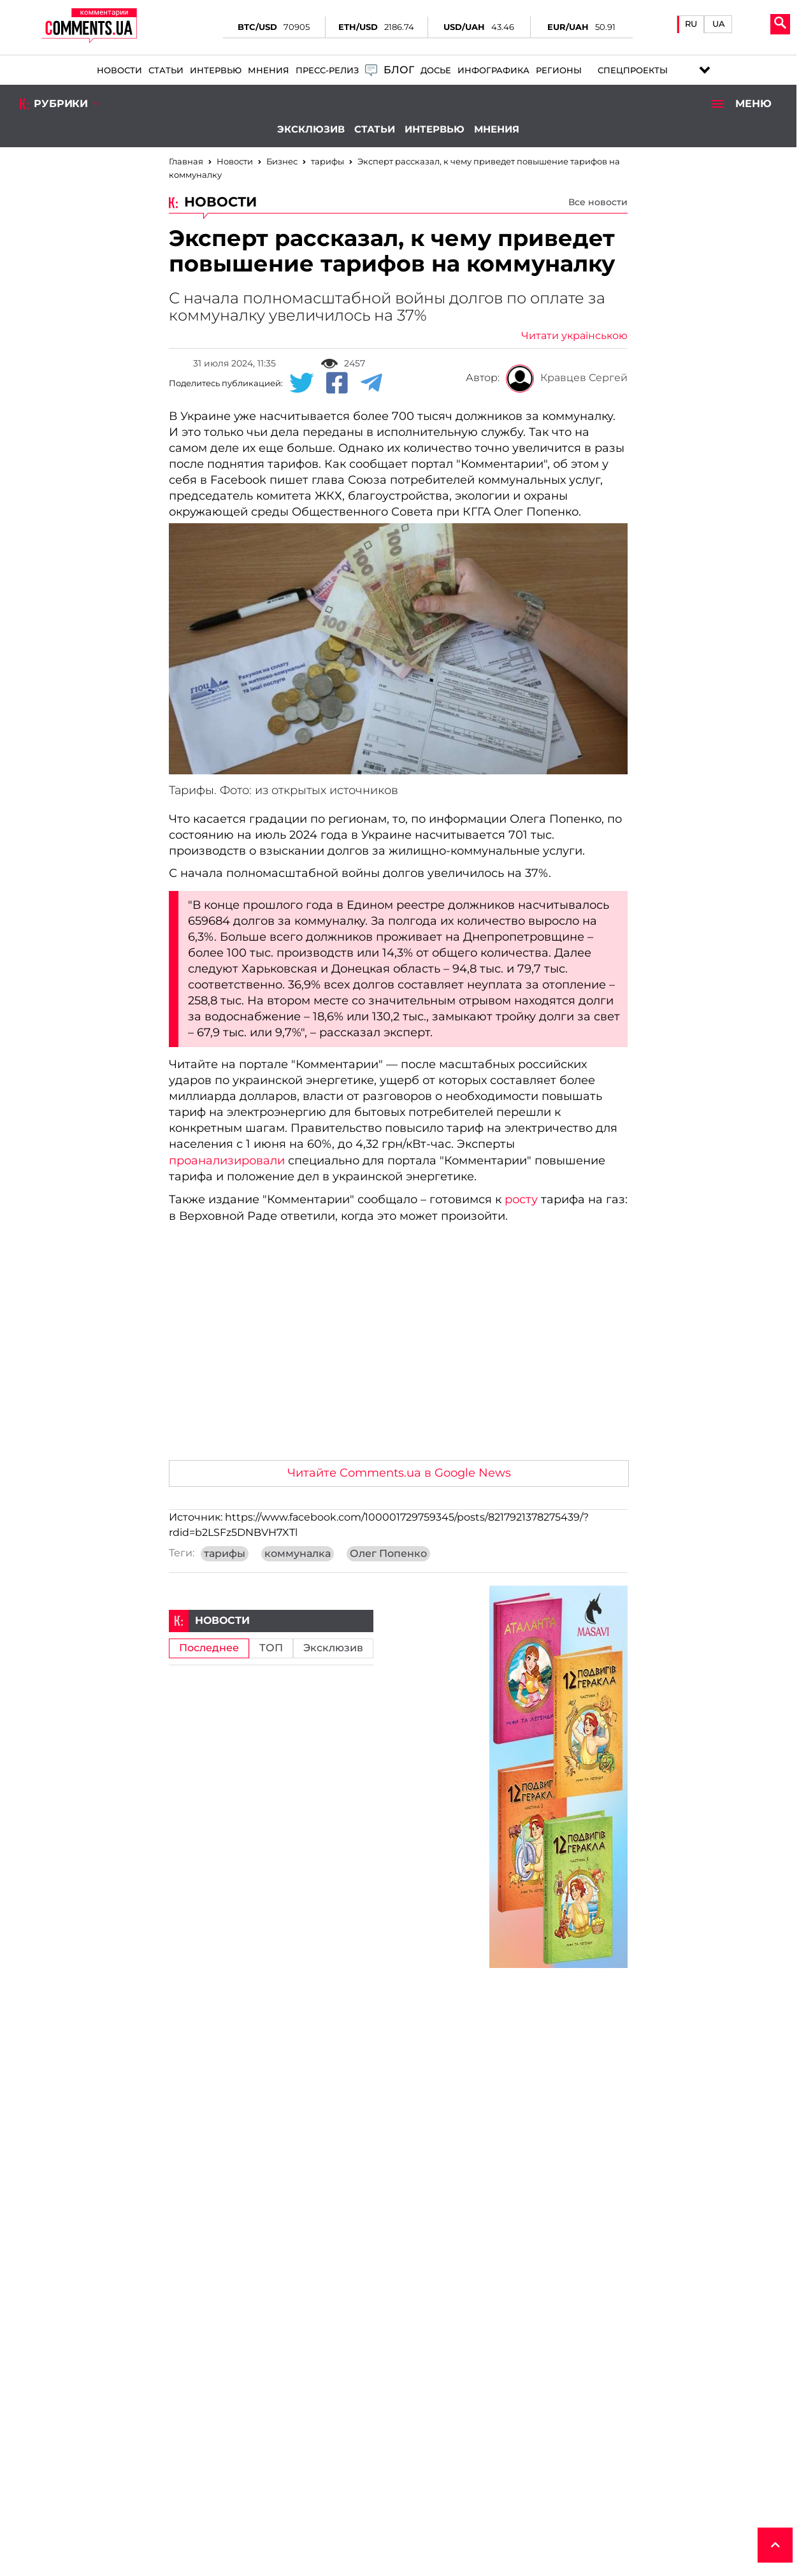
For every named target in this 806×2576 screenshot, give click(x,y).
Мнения (268, 70)
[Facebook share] (337, 384)
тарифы (224, 1553)
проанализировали (227, 1160)
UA (718, 24)
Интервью (215, 70)
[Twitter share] (301, 384)
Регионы (559, 70)
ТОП (271, 1648)
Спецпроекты (633, 70)
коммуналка (297, 1553)
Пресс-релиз (327, 70)
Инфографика (493, 70)
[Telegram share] (371, 384)
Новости (119, 70)
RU (691, 24)
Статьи (166, 70)
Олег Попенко (388, 1553)
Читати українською (574, 336)
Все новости (598, 202)
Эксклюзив (311, 129)
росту (521, 1199)
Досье (436, 70)
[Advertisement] (398, 1355)
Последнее (209, 1648)
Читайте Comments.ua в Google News (399, 1472)
